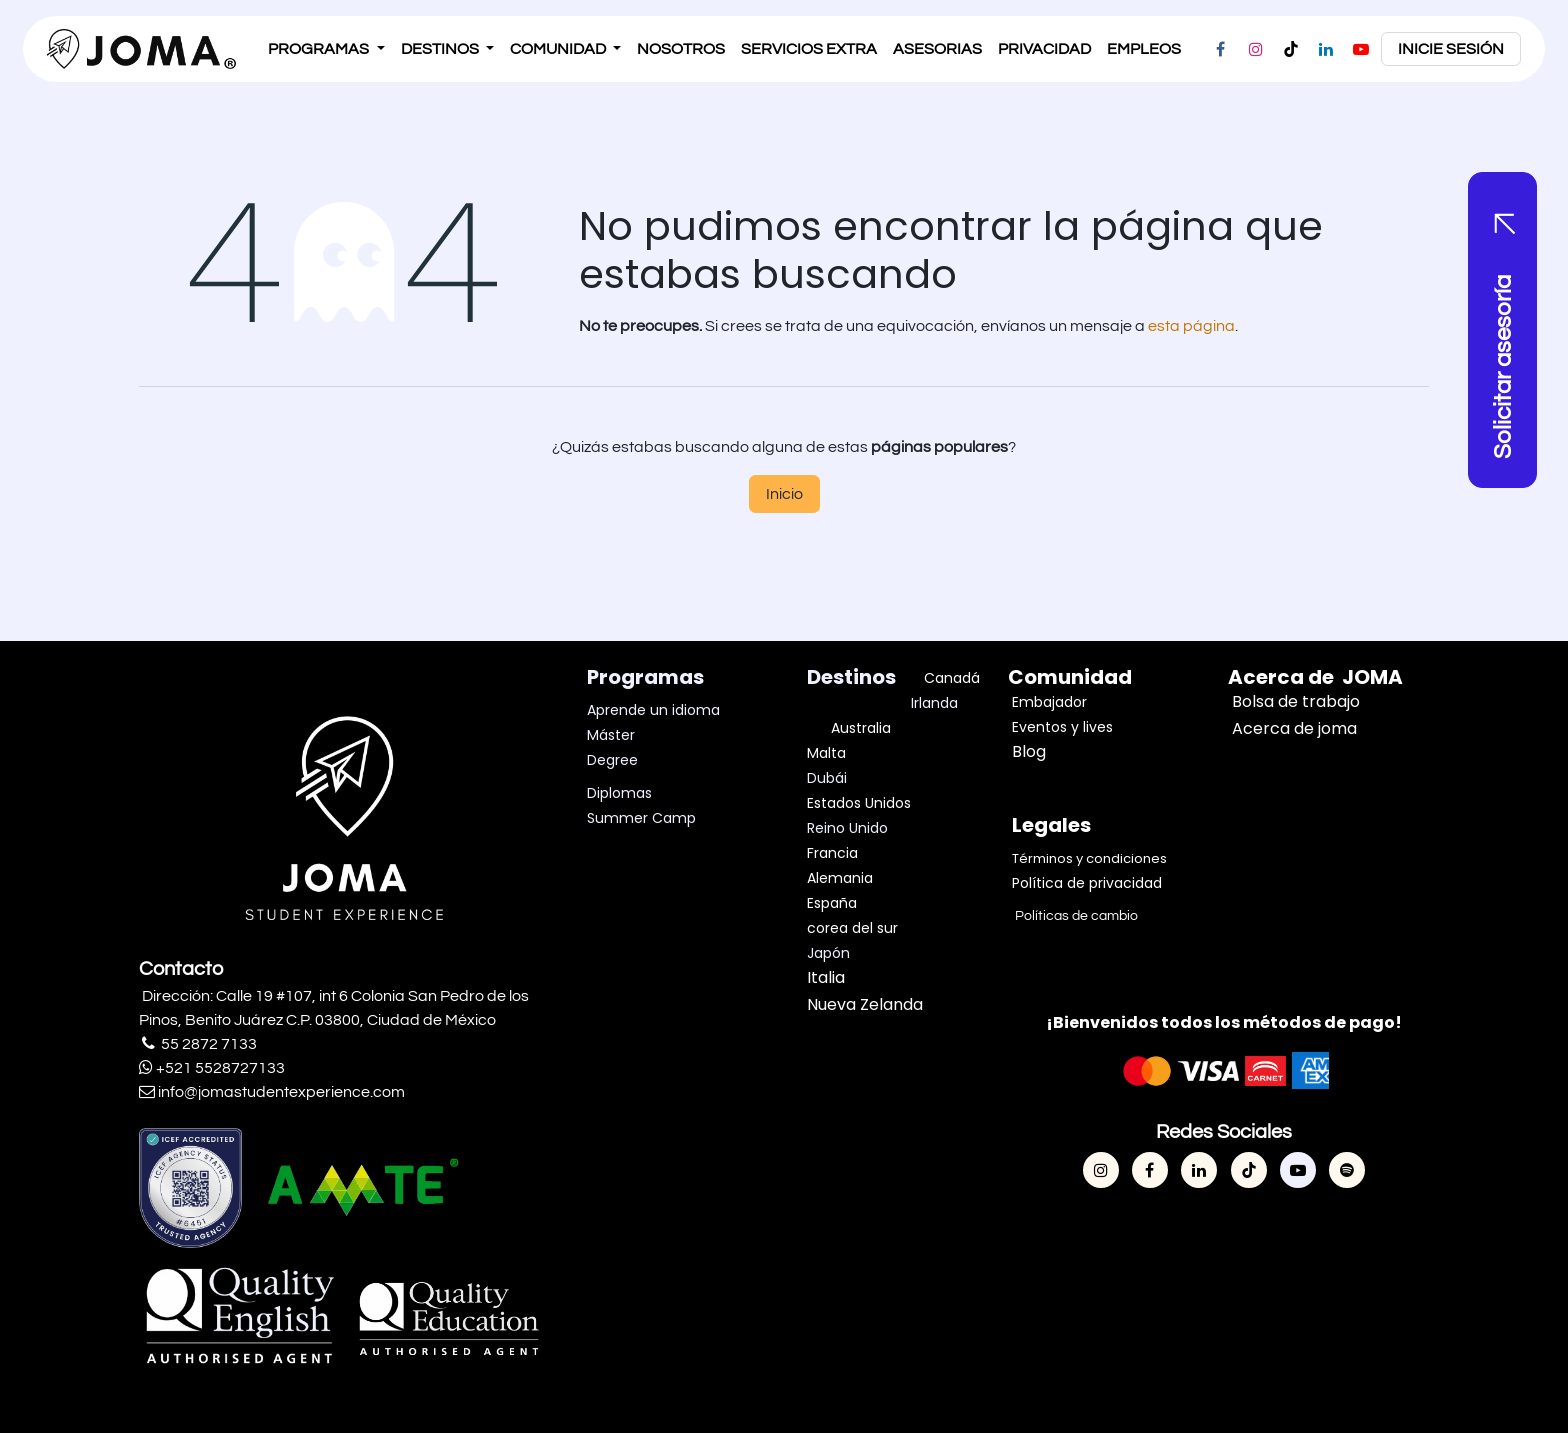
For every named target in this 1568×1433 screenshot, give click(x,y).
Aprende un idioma (653, 710)
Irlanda (934, 703)
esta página (1191, 326)
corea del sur (852, 928)
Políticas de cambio (1075, 916)
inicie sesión (1451, 49)
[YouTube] (1361, 49)
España (832, 903)
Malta (828, 753)
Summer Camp (641, 818)
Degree (612, 760)
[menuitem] (326, 49)
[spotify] (1347, 1170)
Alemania (840, 878)
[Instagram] (1256, 49)
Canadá (952, 678)
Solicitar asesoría (1503, 366)
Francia (832, 853)
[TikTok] (1291, 49)
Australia (861, 728)
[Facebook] (1221, 49)
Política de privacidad (1087, 883)
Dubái (829, 778)
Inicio (784, 494)
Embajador (1049, 702)
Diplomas (619, 793)
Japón (828, 953)
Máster (611, 735)
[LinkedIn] (1326, 49)
